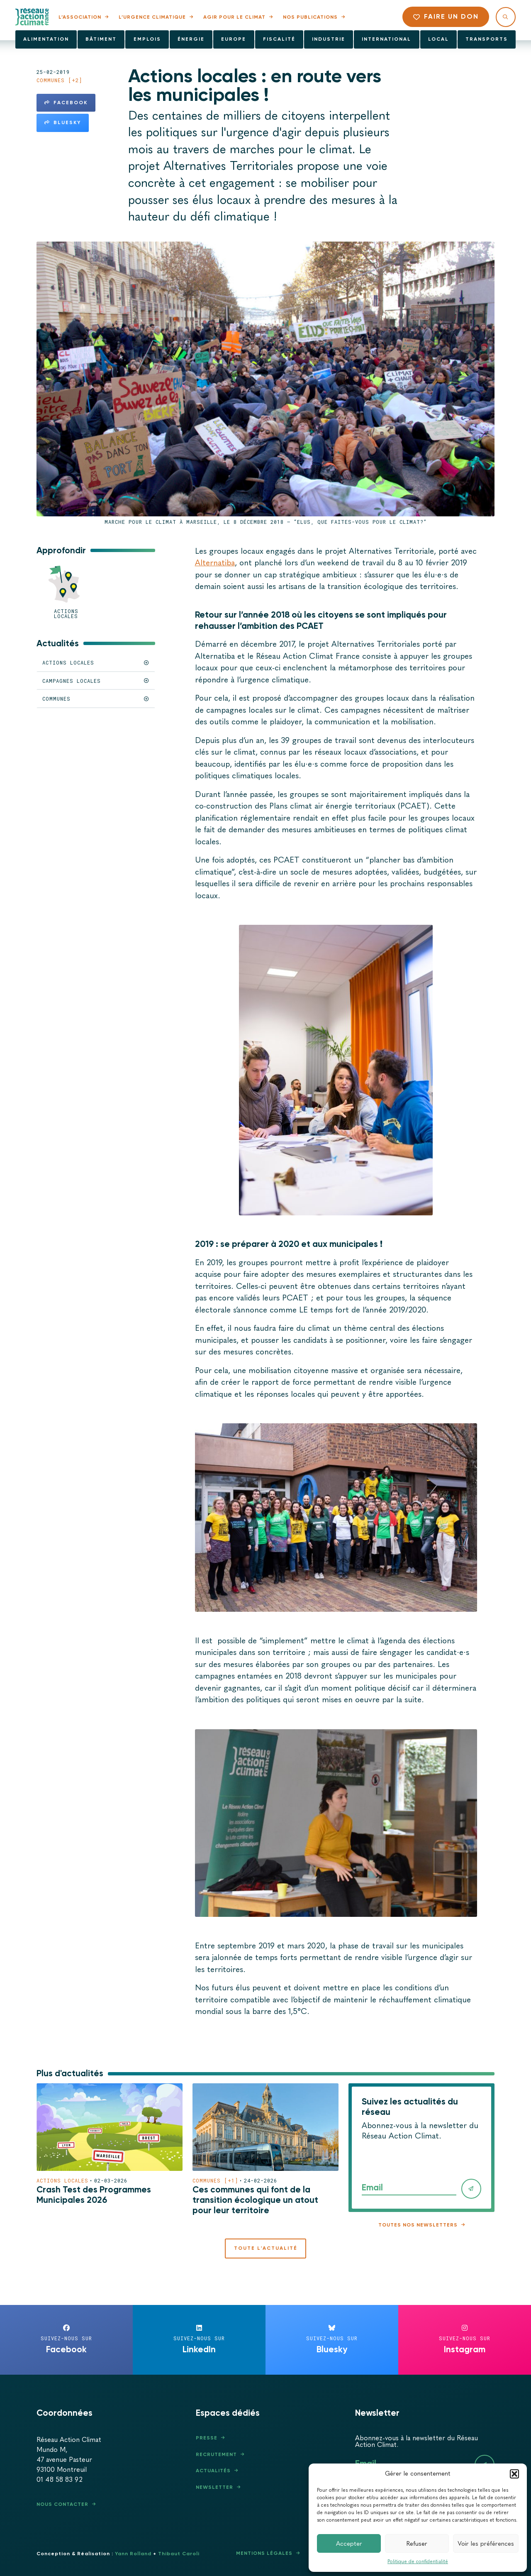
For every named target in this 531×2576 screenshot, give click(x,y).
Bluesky (62, 122)
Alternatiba (215, 562)
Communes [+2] (59, 80)
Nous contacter (62, 2504)
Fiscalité (279, 39)
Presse (206, 2438)
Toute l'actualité (265, 2248)
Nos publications (310, 17)
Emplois (147, 39)
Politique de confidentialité (417, 2561)
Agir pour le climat (234, 17)
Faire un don (446, 16)
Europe (233, 39)
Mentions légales (264, 2553)
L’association (79, 17)
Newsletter (214, 2487)
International (386, 39)
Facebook (66, 102)
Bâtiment (101, 39)
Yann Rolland (133, 2553)
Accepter (349, 2543)
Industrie (328, 39)
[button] (514, 2474)
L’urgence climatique (152, 17)
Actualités (213, 2470)
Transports (486, 39)
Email (372, 2187)
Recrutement (216, 2454)
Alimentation (46, 39)
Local (438, 39)
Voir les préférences (486, 2543)
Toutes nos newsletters (418, 2225)
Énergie (191, 39)
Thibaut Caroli (179, 2553)
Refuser (417, 2543)
